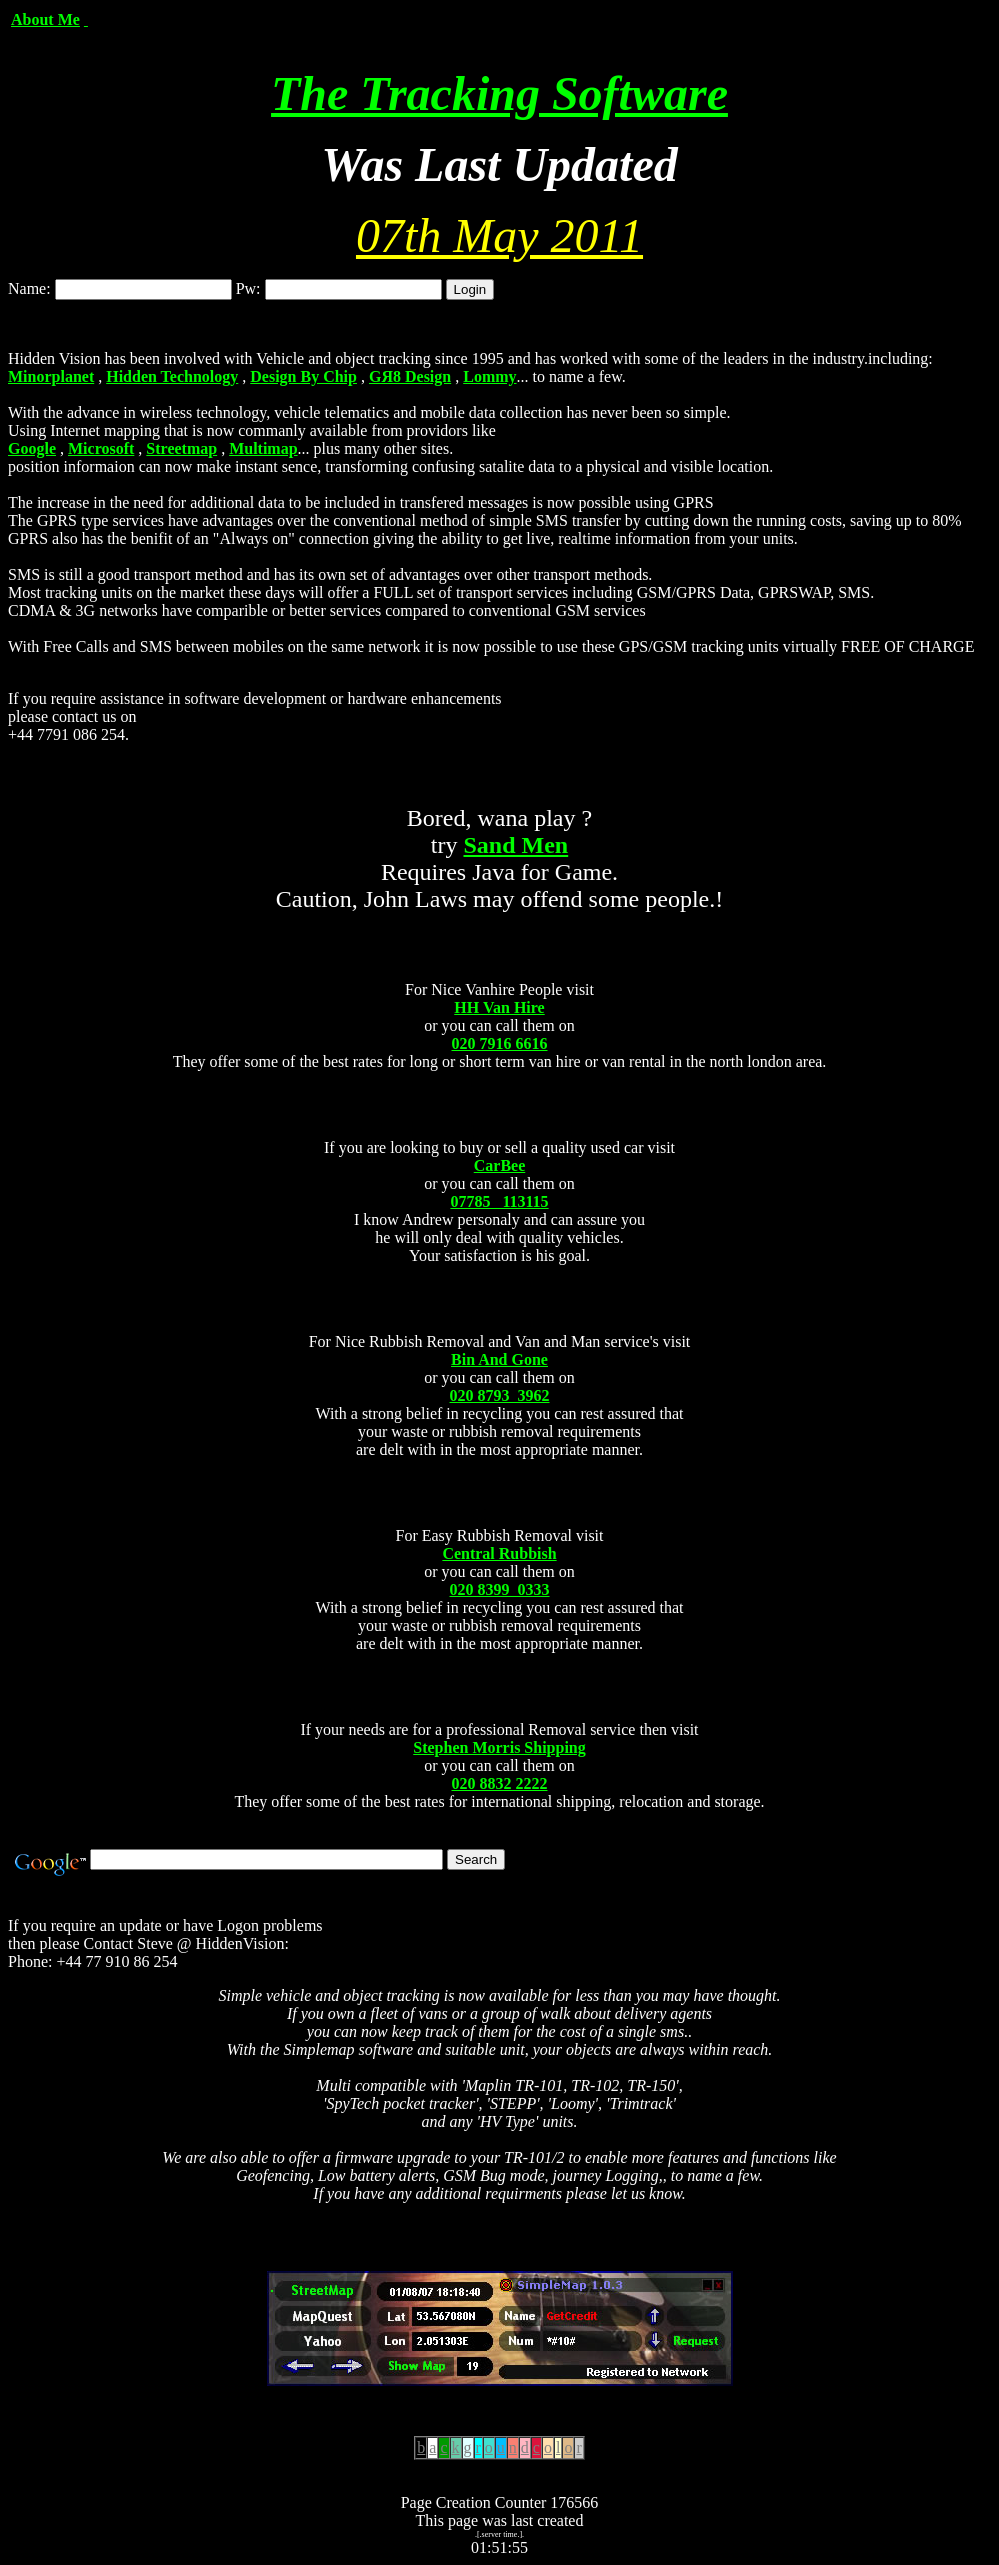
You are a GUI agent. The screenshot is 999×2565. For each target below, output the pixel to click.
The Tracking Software (499, 93)
